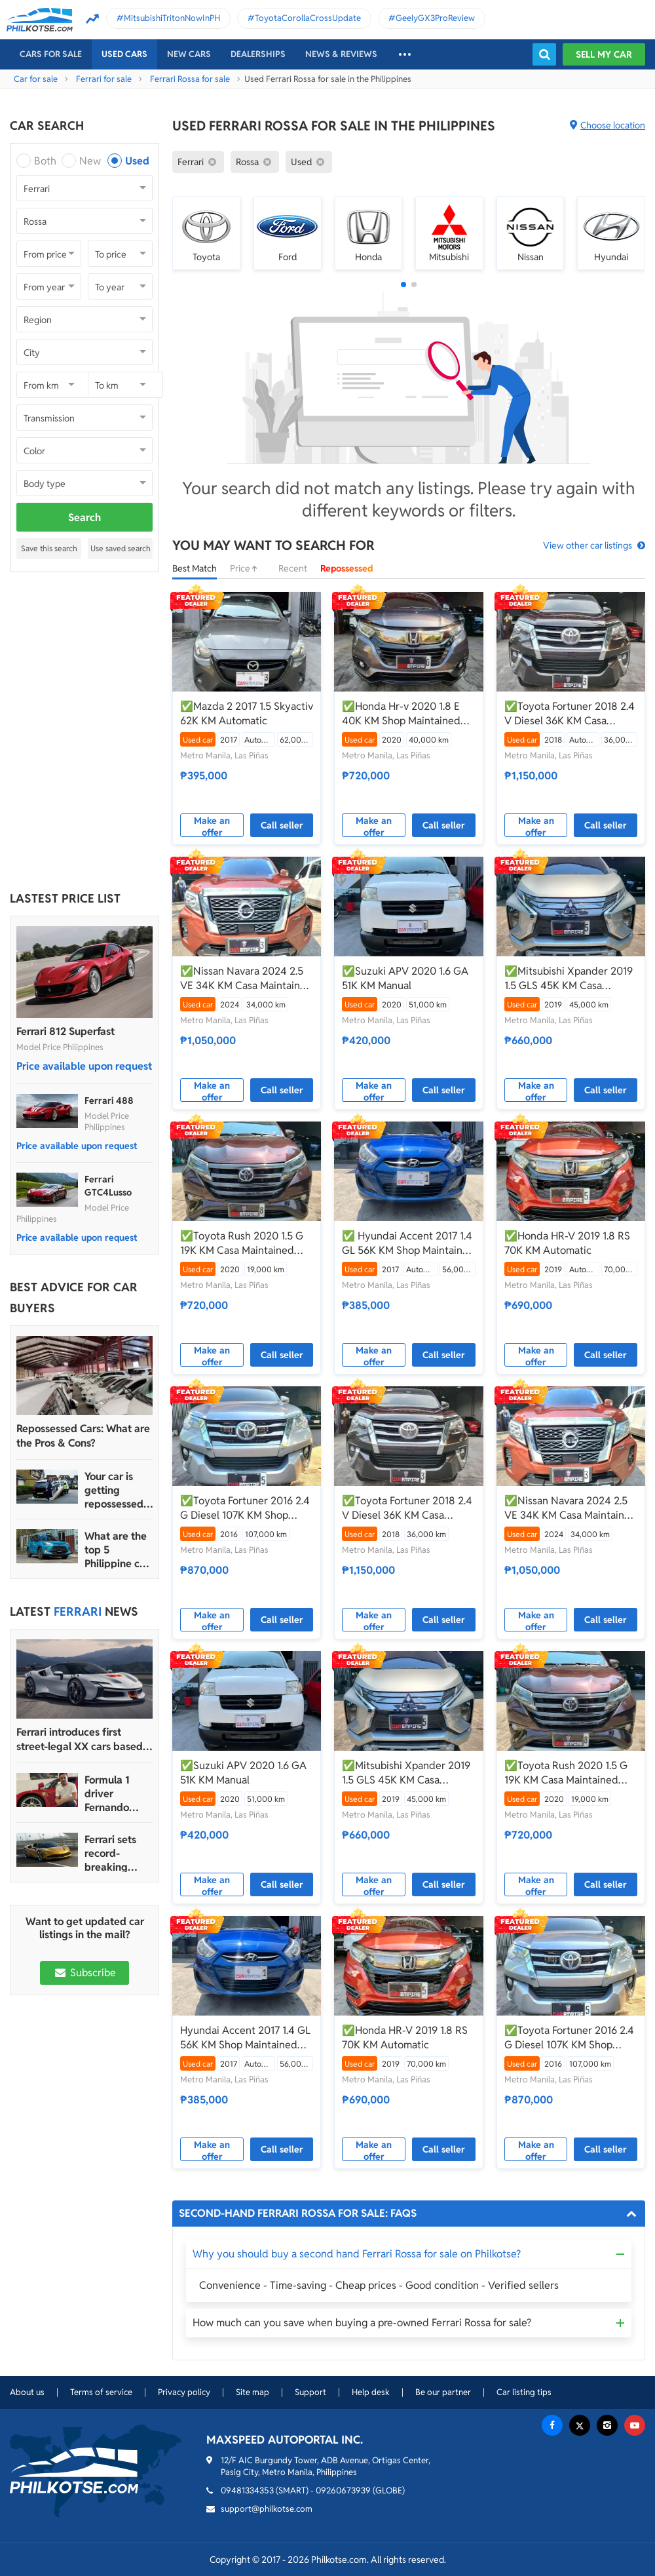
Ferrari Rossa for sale (190, 79)
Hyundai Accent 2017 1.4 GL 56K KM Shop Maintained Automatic (245, 2037)
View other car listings (587, 545)
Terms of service (101, 2392)
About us (27, 2392)
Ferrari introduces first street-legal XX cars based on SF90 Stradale (79, 1739)
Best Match (194, 568)
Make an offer (212, 826)
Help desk (371, 2392)
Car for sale (36, 79)
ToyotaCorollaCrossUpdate (308, 18)
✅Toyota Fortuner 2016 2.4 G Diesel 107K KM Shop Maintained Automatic (245, 1508)
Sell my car (604, 54)
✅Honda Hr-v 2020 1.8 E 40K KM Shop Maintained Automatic (401, 713)
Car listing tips (524, 2392)
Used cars (124, 54)
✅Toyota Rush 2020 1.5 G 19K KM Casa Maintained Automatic (241, 1243)
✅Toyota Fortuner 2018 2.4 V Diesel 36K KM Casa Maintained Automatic (569, 713)
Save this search (49, 548)
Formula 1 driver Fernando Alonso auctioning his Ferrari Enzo (117, 1793)
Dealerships (258, 54)
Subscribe (84, 1973)
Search (84, 517)
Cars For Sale (51, 54)
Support (310, 2392)
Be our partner (443, 2392)
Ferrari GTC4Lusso (108, 1185)
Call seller (282, 825)
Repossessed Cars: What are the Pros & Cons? (83, 1436)
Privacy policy (184, 2392)
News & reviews (341, 54)
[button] (403, 284)
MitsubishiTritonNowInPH (172, 18)
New (90, 161)
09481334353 (247, 2490)
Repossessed (346, 568)
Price (247, 568)
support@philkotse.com (266, 2508)
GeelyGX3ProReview (435, 18)
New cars (189, 54)
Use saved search (120, 548)
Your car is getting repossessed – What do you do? (118, 1490)
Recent (292, 568)
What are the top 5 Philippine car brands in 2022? (116, 1550)
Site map (252, 2392)
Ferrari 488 (109, 1100)
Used (137, 161)
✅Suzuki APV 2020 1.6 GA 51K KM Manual (405, 978)
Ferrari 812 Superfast (65, 1031)
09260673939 (343, 2490)
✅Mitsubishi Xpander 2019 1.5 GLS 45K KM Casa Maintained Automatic (568, 978)
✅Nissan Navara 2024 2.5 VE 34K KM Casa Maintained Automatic (246, 978)
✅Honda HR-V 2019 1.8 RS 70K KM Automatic (567, 1243)
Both (45, 161)
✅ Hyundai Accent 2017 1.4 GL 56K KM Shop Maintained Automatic (408, 1243)
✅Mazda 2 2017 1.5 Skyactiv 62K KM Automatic (246, 713)
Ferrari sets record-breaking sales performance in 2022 (115, 1853)
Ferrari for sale (104, 79)
